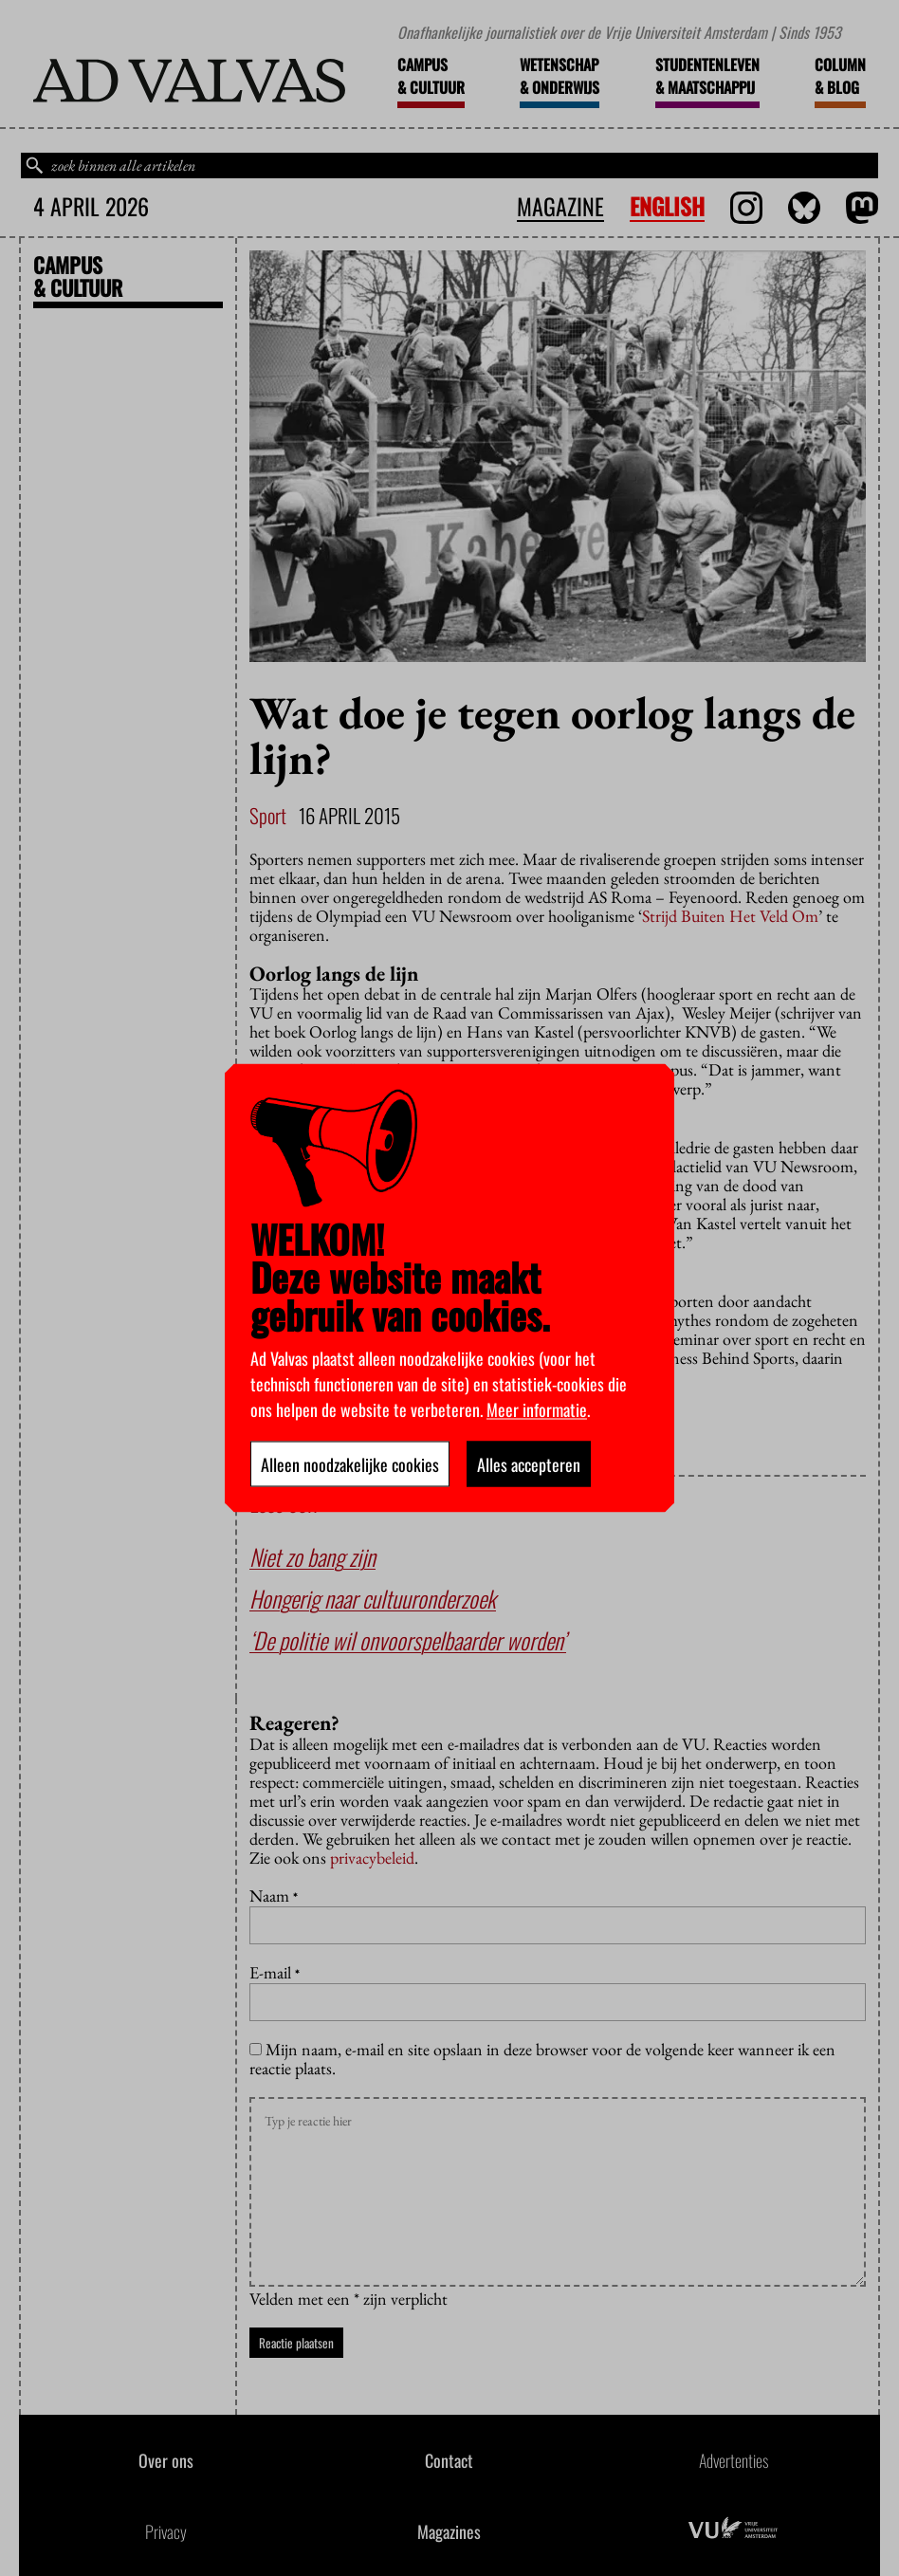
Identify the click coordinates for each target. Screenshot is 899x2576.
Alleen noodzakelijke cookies (350, 1464)
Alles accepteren (528, 1464)
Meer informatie (536, 1409)
